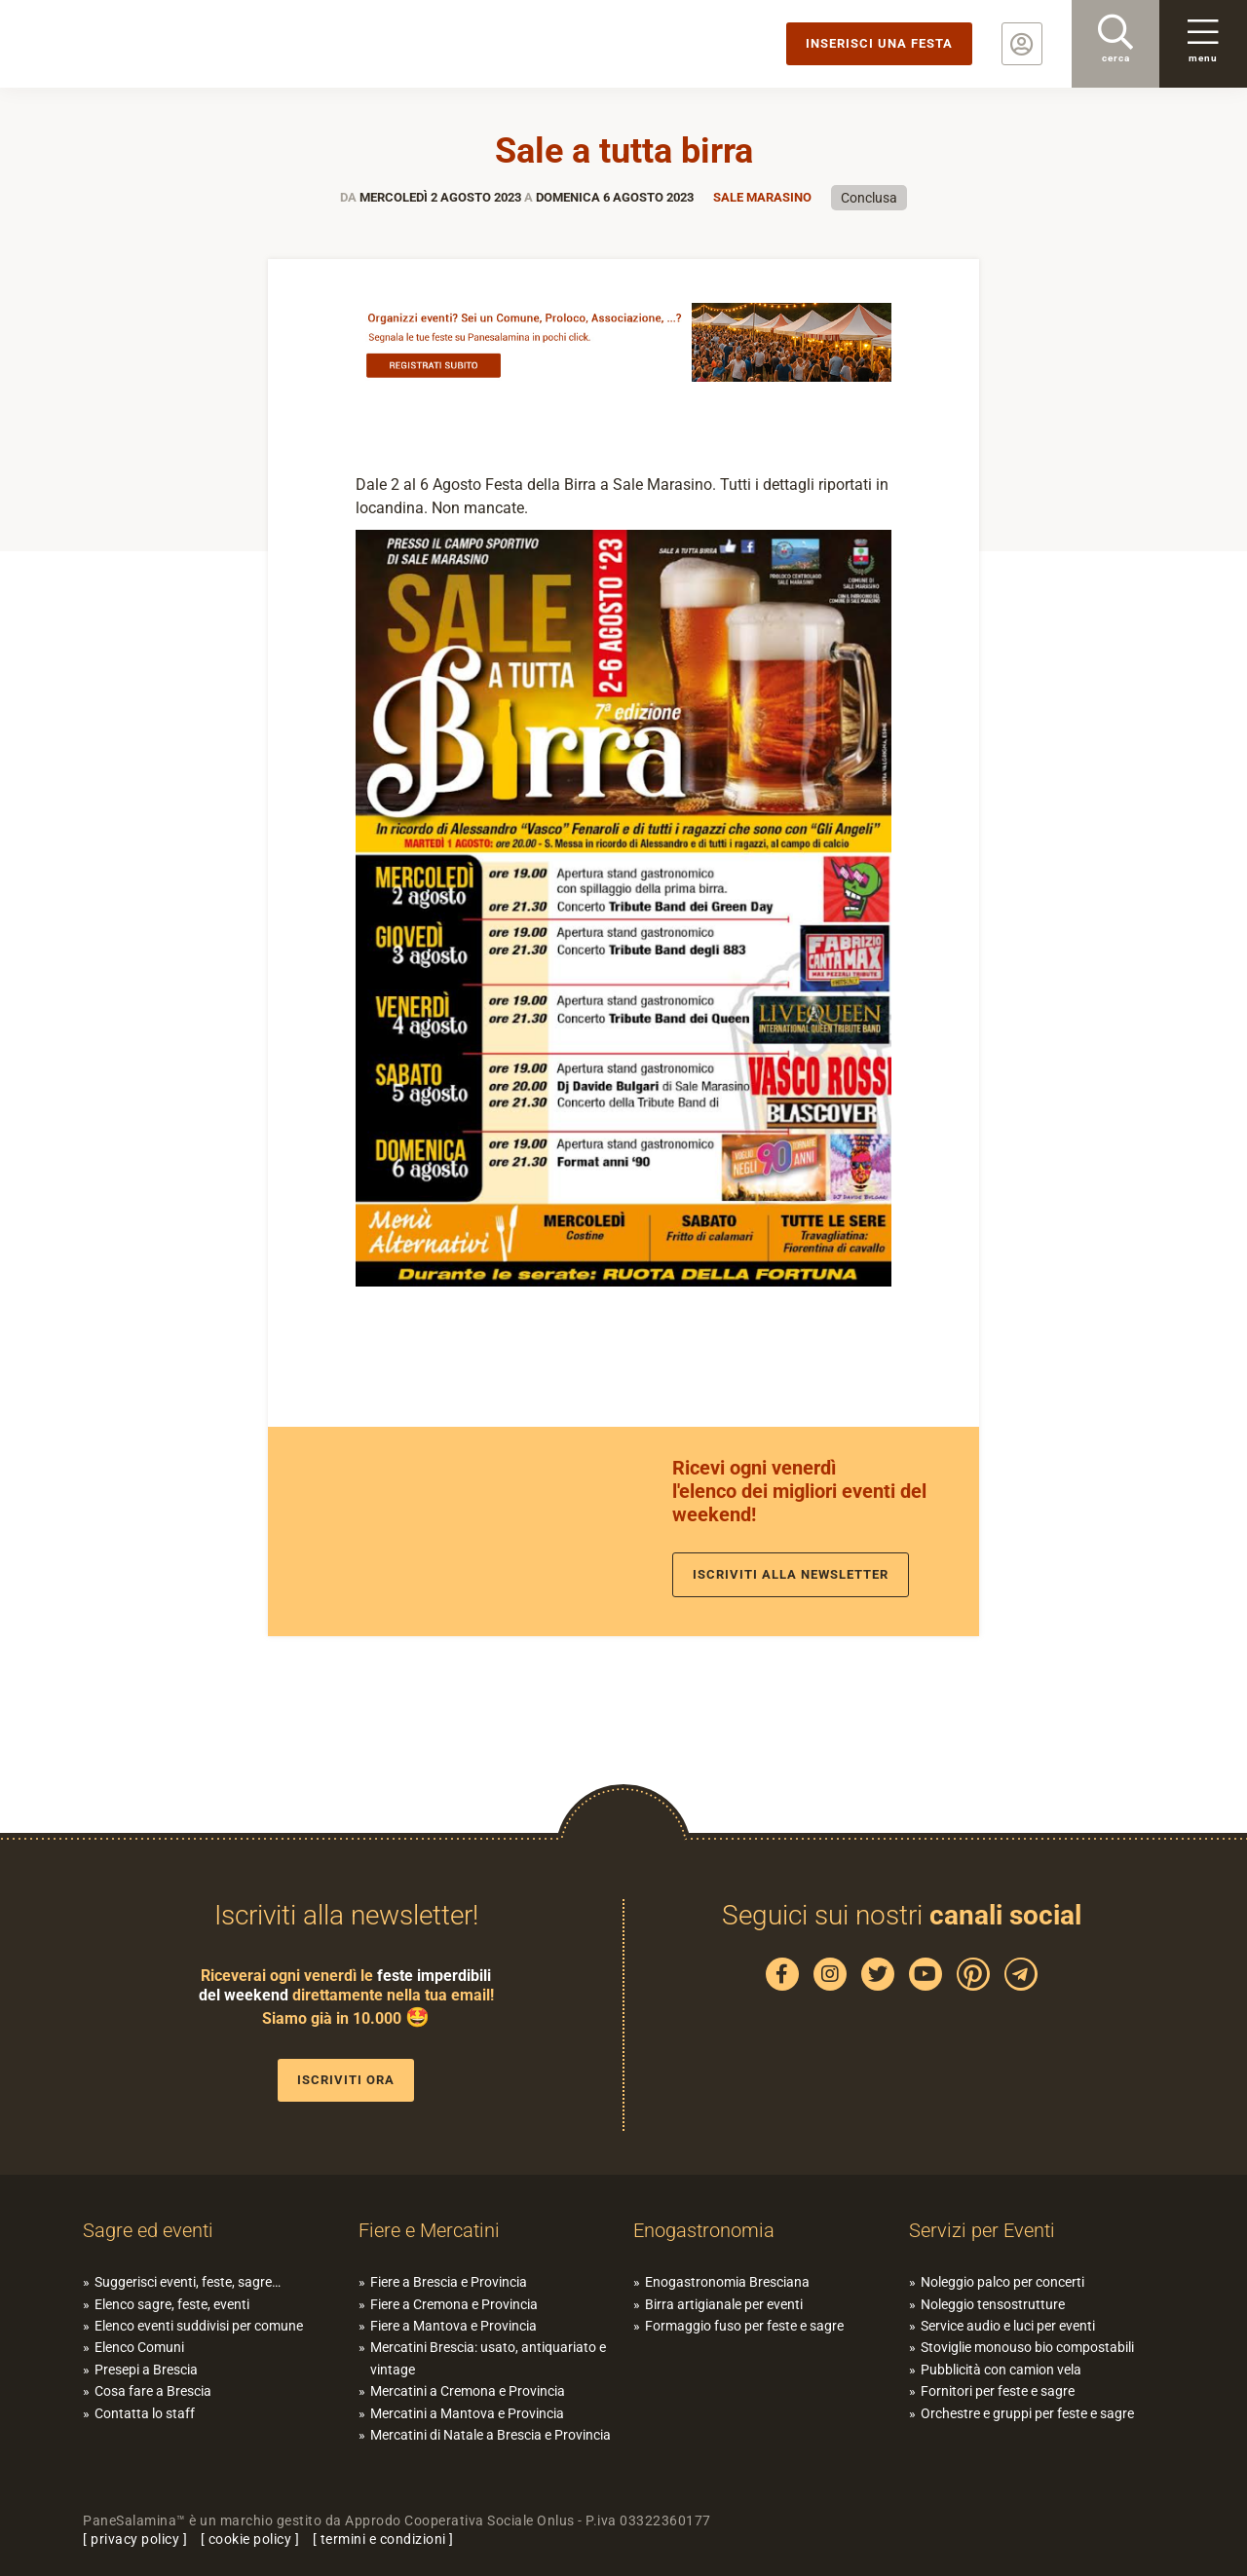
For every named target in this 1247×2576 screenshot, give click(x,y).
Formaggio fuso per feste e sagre (744, 2325)
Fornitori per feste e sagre (998, 2391)
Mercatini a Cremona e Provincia (467, 2391)
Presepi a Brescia (146, 2369)
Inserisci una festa (879, 43)
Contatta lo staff (144, 2413)
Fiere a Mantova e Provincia (453, 2325)
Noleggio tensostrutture (993, 2304)
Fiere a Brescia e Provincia (448, 2282)
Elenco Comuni (139, 2347)
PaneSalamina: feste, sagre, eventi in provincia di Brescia (151, 44)
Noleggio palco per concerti (1002, 2282)
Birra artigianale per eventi (724, 2304)
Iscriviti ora (346, 2079)
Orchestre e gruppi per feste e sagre (1027, 2413)
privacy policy (135, 2539)
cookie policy (250, 2539)
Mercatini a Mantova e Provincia (467, 2413)
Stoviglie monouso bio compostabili (1027, 2347)
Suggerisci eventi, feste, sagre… (187, 2282)
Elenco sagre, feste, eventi (171, 2304)
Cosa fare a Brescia (152, 2391)
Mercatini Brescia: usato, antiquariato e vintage (488, 2357)
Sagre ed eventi (148, 2230)
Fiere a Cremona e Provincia (454, 2304)
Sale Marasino (762, 197)
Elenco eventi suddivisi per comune (198, 2325)
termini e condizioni (383, 2539)
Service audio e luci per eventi (1008, 2325)
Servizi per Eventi (982, 2230)
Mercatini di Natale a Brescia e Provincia (490, 2435)
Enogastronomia (704, 2230)
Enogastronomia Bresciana (727, 2282)
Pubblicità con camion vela (1001, 2369)
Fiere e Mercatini (429, 2230)
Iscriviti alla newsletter (790, 1574)
